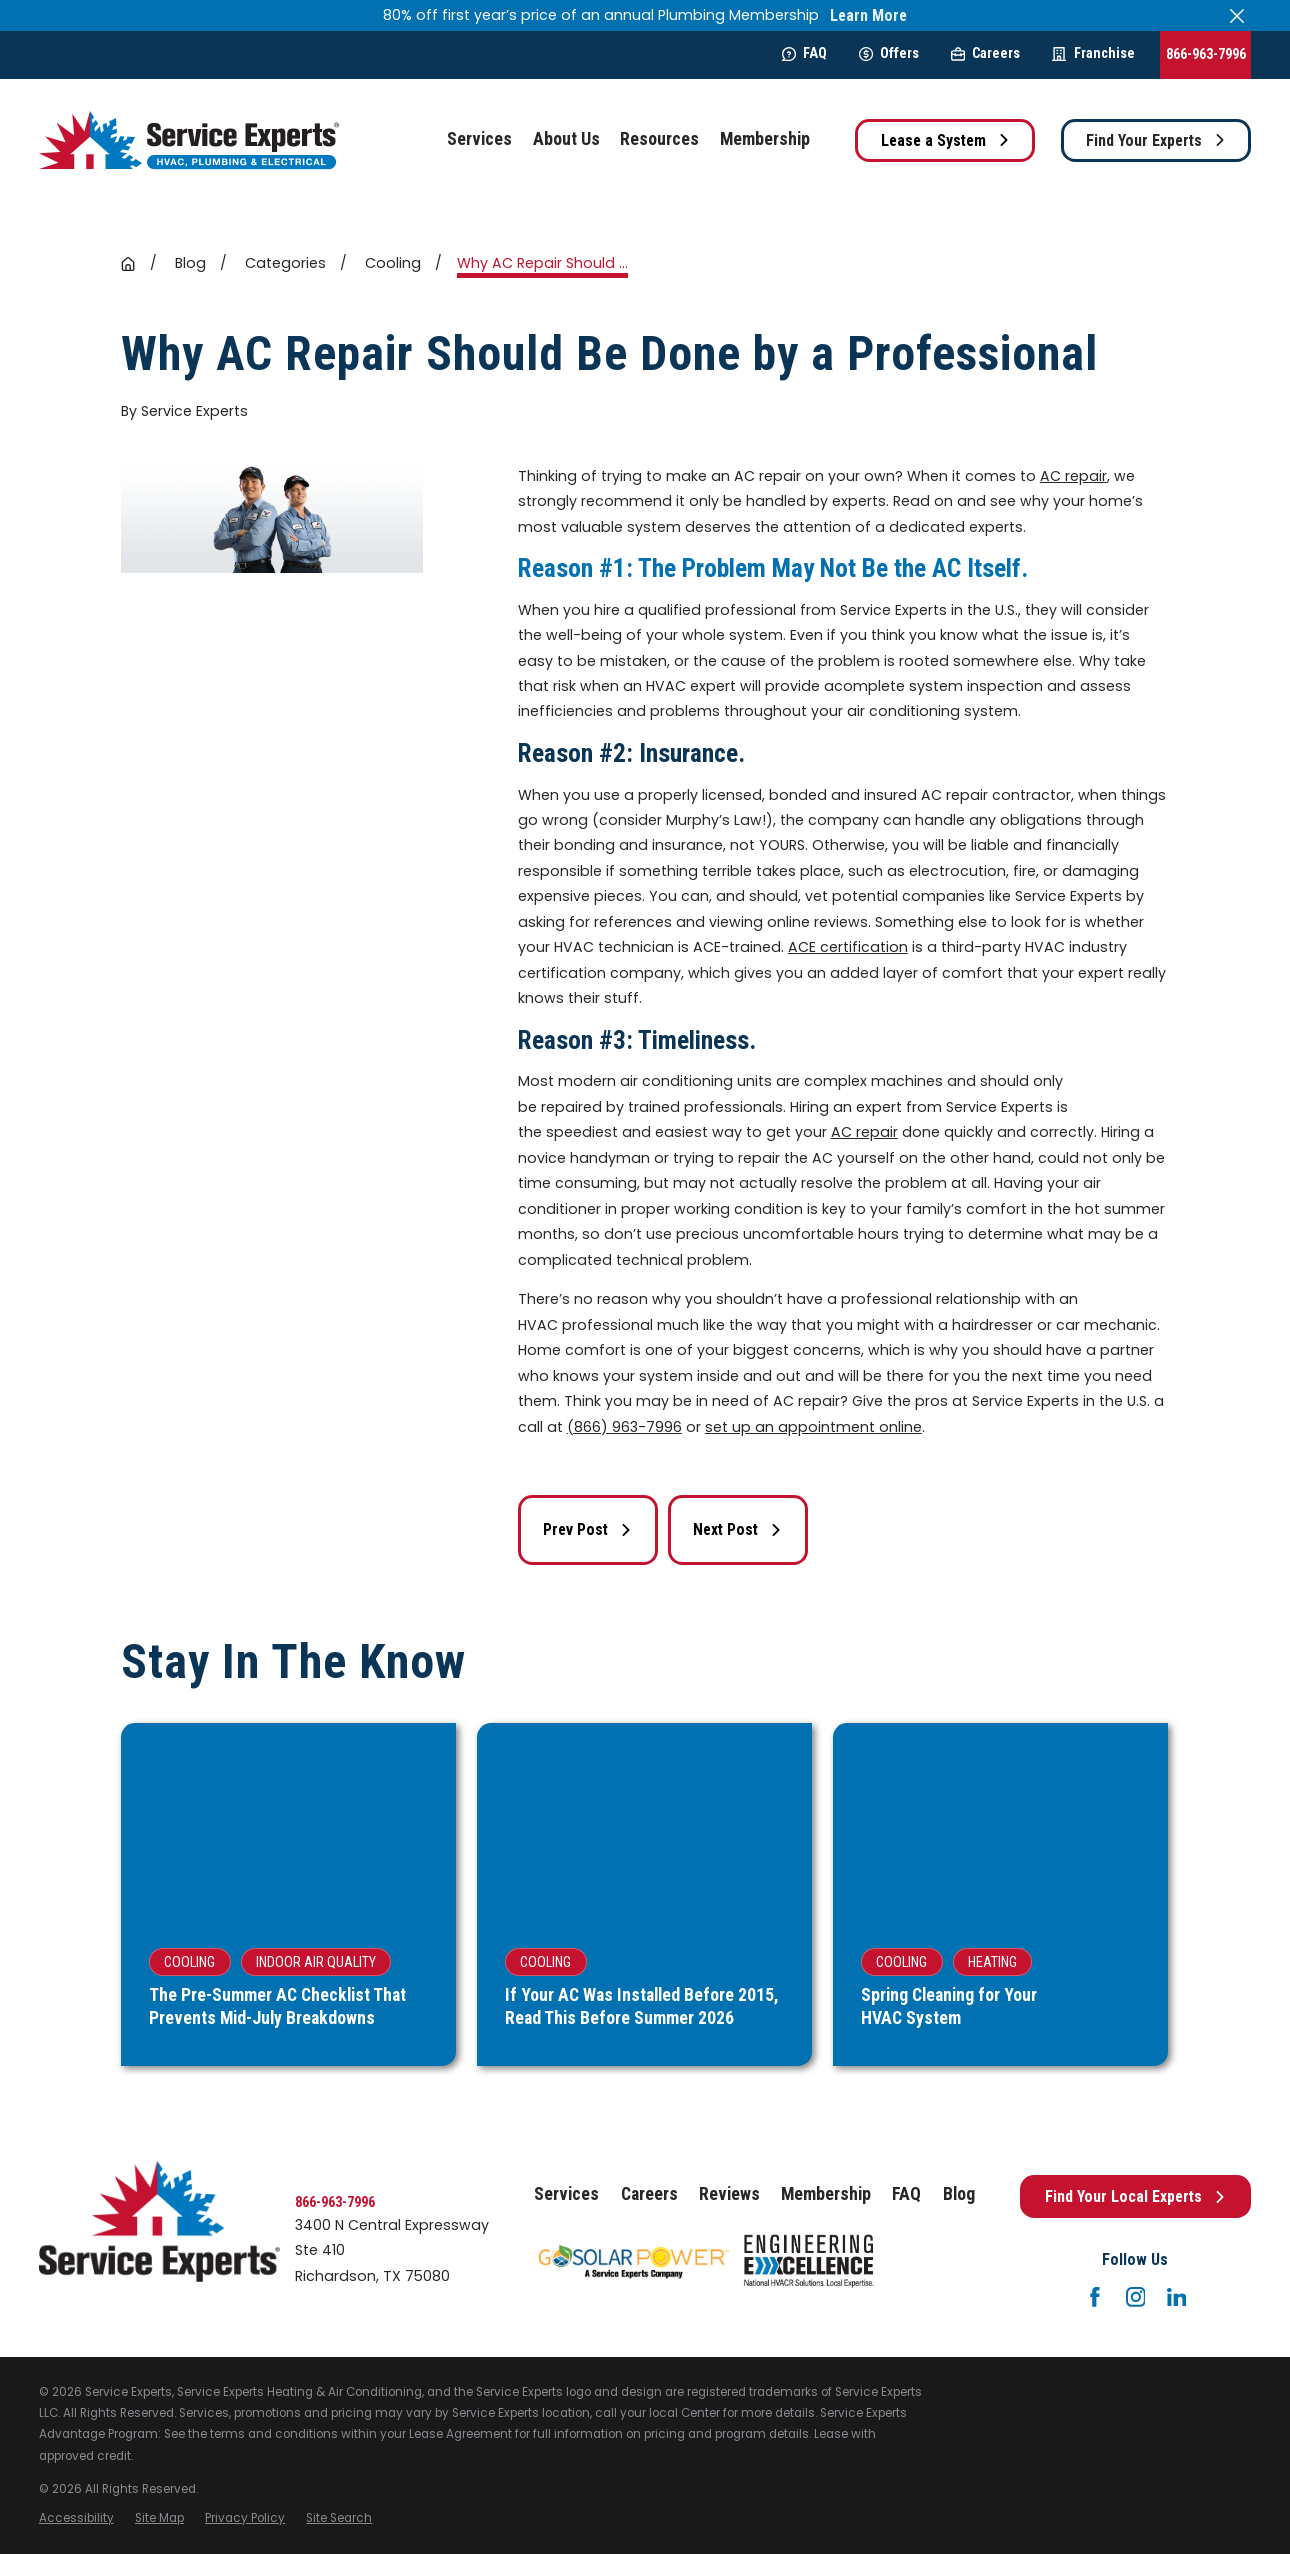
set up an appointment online (813, 1427)
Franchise (1093, 53)
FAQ (804, 53)
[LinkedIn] (1177, 2297)
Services (566, 2194)
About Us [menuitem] (566, 139)
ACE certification (848, 947)
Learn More (868, 16)
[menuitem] (76, 2518)
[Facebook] (1095, 2297)
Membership (826, 2194)
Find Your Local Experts (1135, 2196)
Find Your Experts (1156, 140)
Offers (889, 53)
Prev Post (587, 1529)
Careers (985, 53)
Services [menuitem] (479, 139)
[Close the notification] (1237, 15)
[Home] (189, 140)
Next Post (737, 1529)
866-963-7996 (1206, 54)
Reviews (729, 2194)
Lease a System (945, 140)
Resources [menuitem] (659, 139)
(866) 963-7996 (624, 1427)
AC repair (1073, 476)
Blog (959, 2194)
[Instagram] (1136, 2297)
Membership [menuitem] (765, 139)
